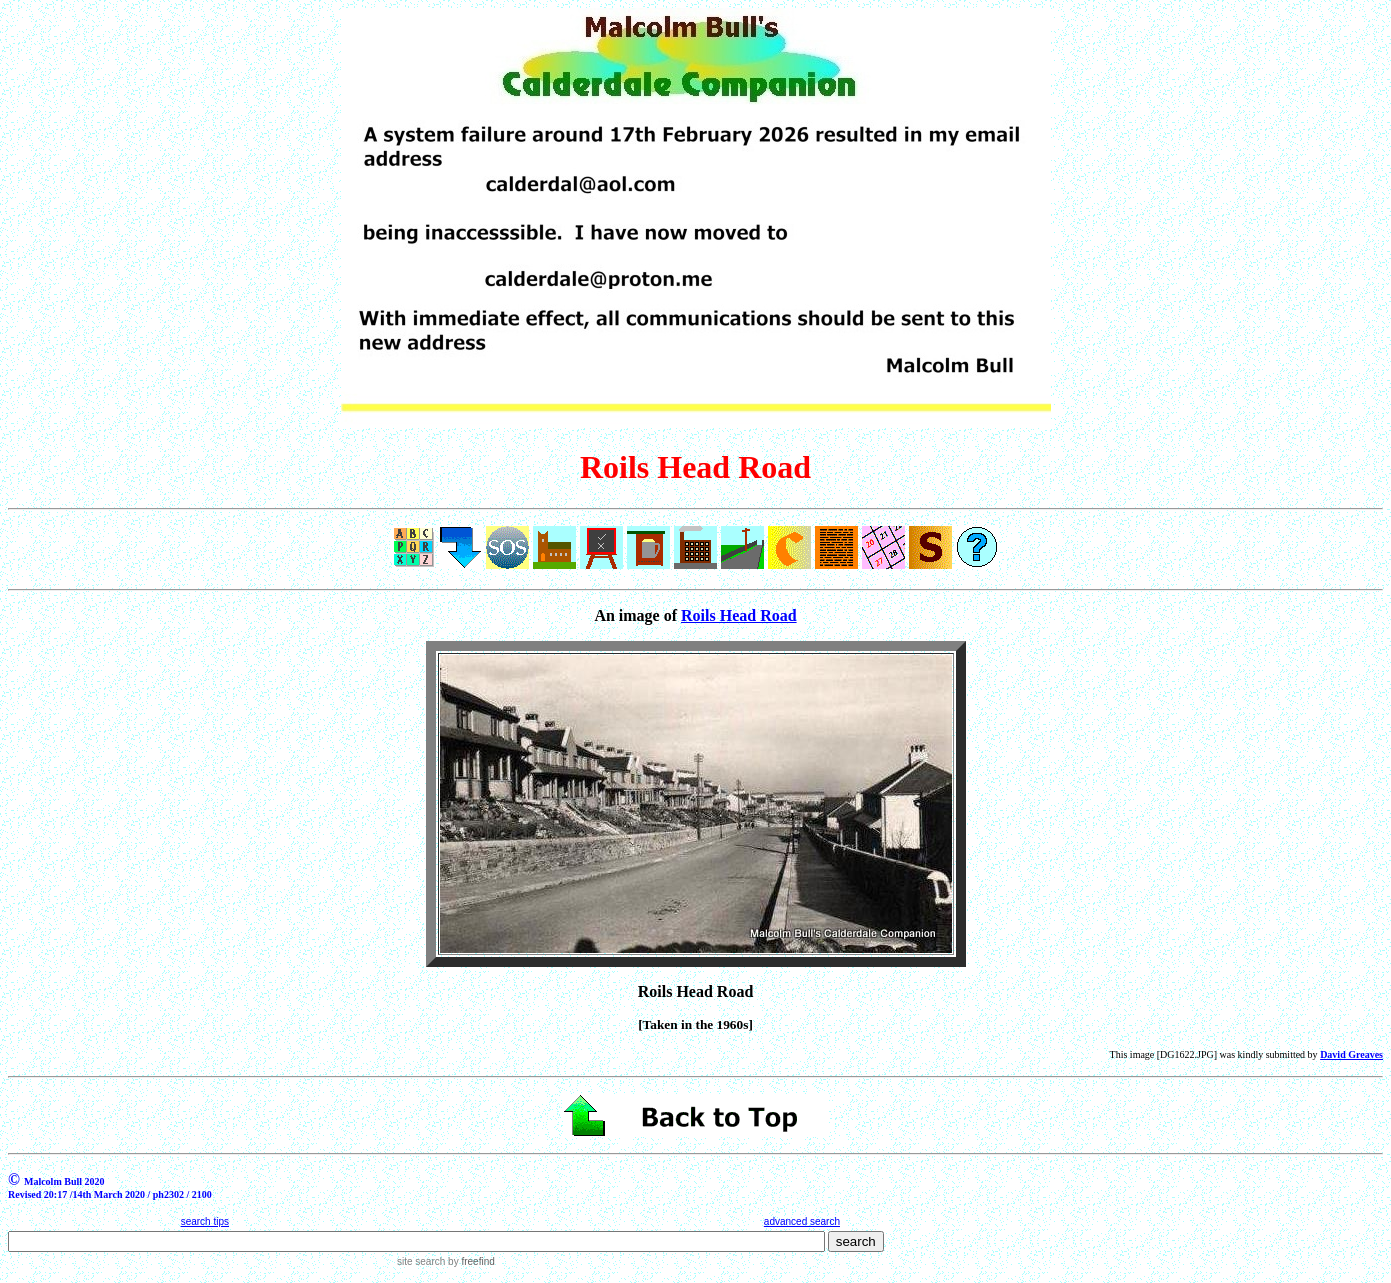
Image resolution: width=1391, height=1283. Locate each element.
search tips (205, 1221)
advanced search (802, 1221)
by (469, 1261)
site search (421, 1261)
